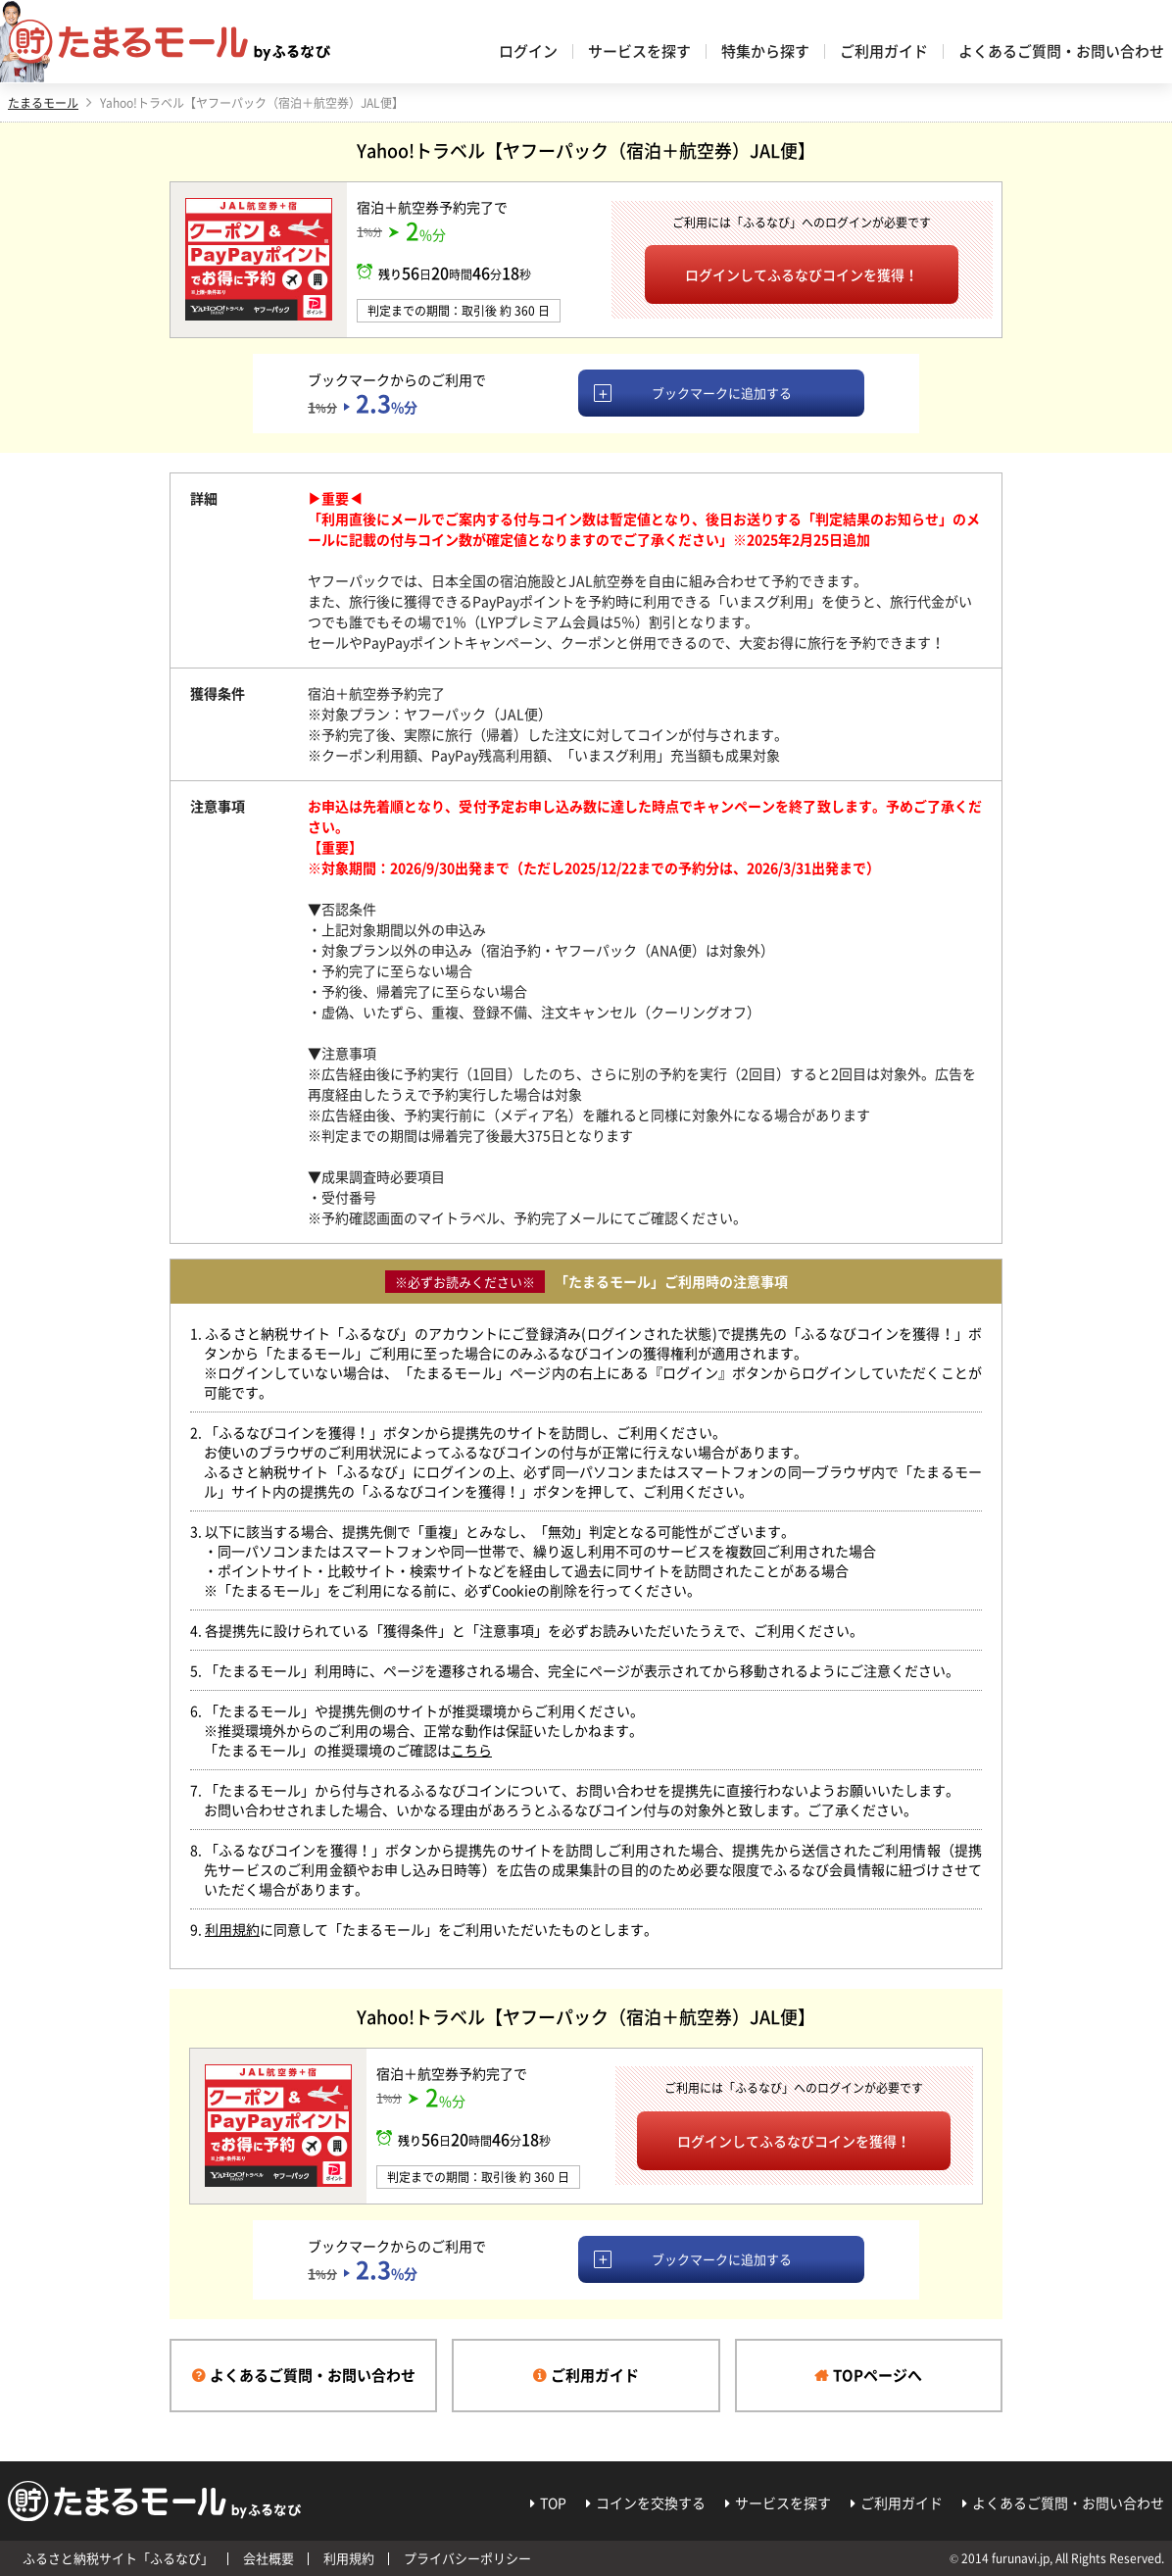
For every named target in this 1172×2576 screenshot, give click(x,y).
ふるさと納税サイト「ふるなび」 (118, 2558)
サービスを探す (639, 51)
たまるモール (43, 103)
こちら (471, 1749)
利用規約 (232, 1929)
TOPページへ (877, 2375)
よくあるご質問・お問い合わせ (1061, 51)
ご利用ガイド (884, 51)
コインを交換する (651, 2502)
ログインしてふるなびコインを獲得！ (801, 274)
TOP (553, 2502)
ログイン (528, 51)
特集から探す (765, 51)
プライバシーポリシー (467, 2558)
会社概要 (268, 2558)
